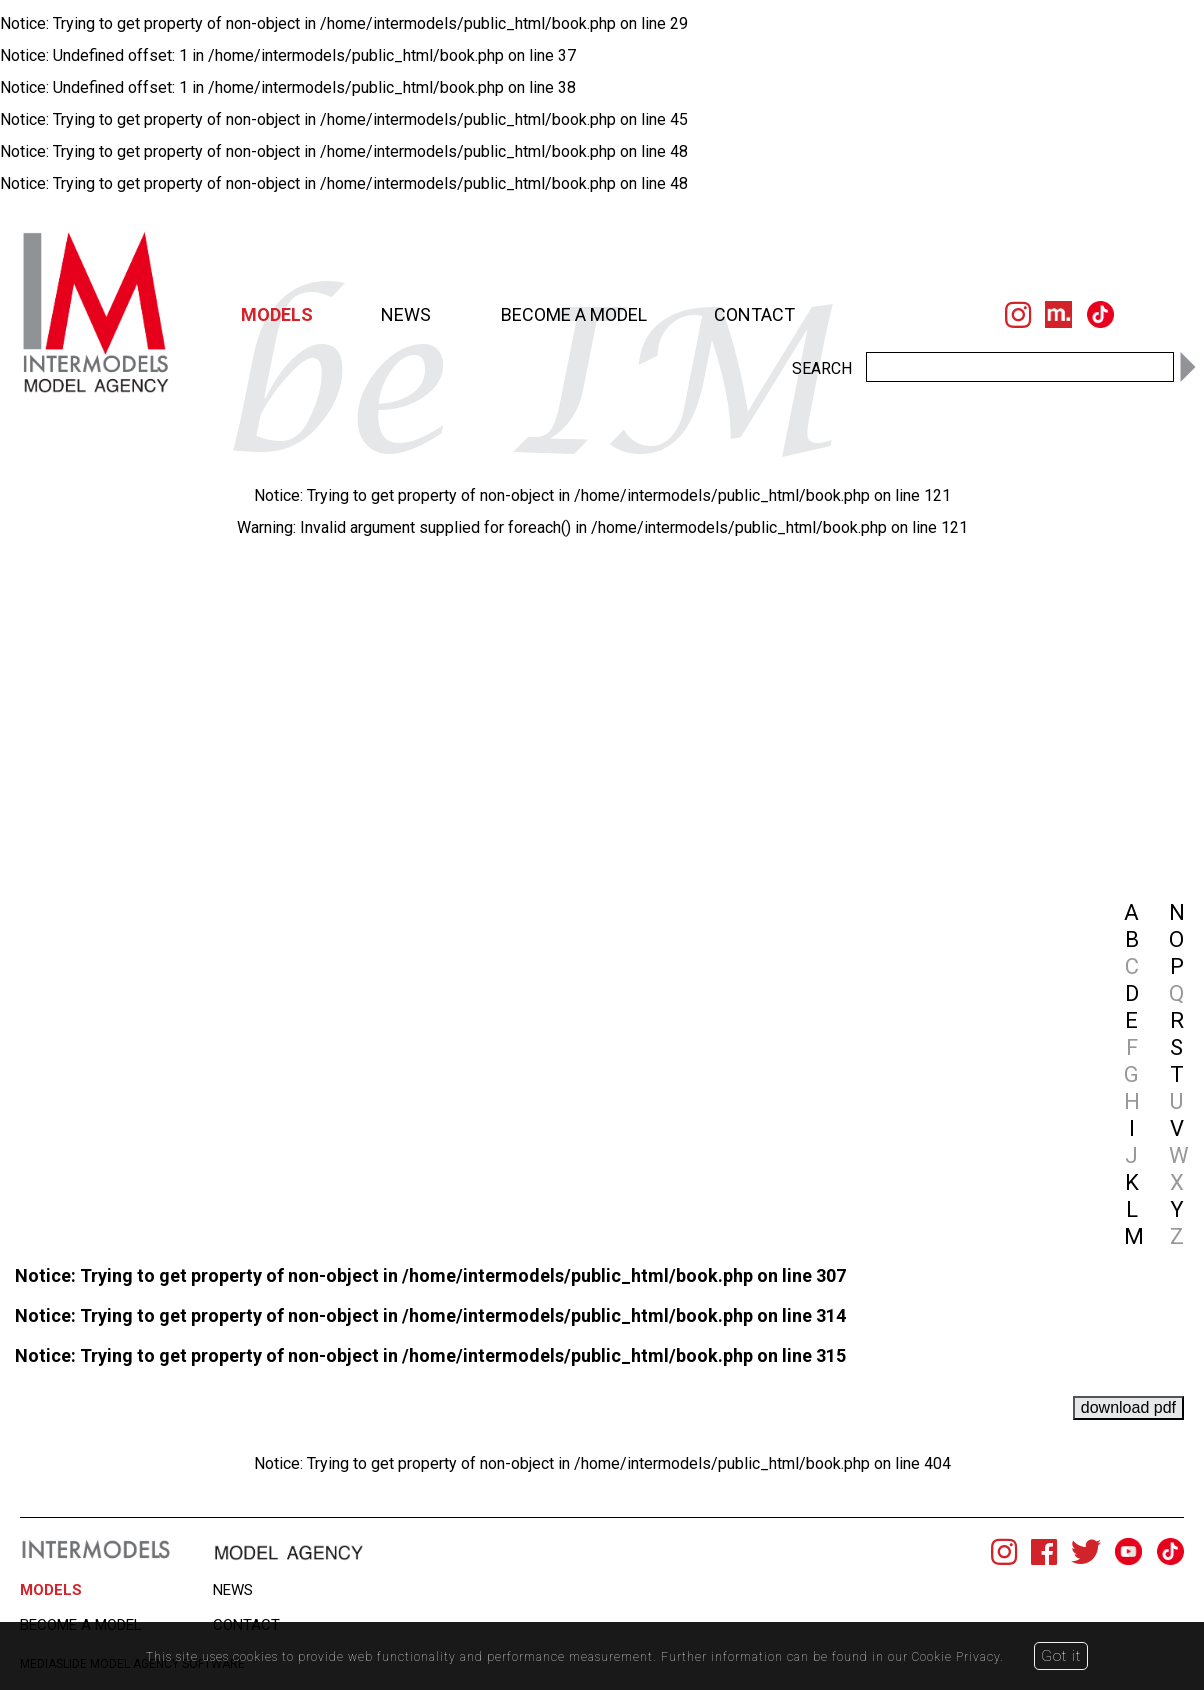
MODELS (277, 314)
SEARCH (822, 368)
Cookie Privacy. (961, 1656)
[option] (470, 536)
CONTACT (754, 314)
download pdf (1128, 1407)
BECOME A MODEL (574, 314)
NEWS (406, 314)
